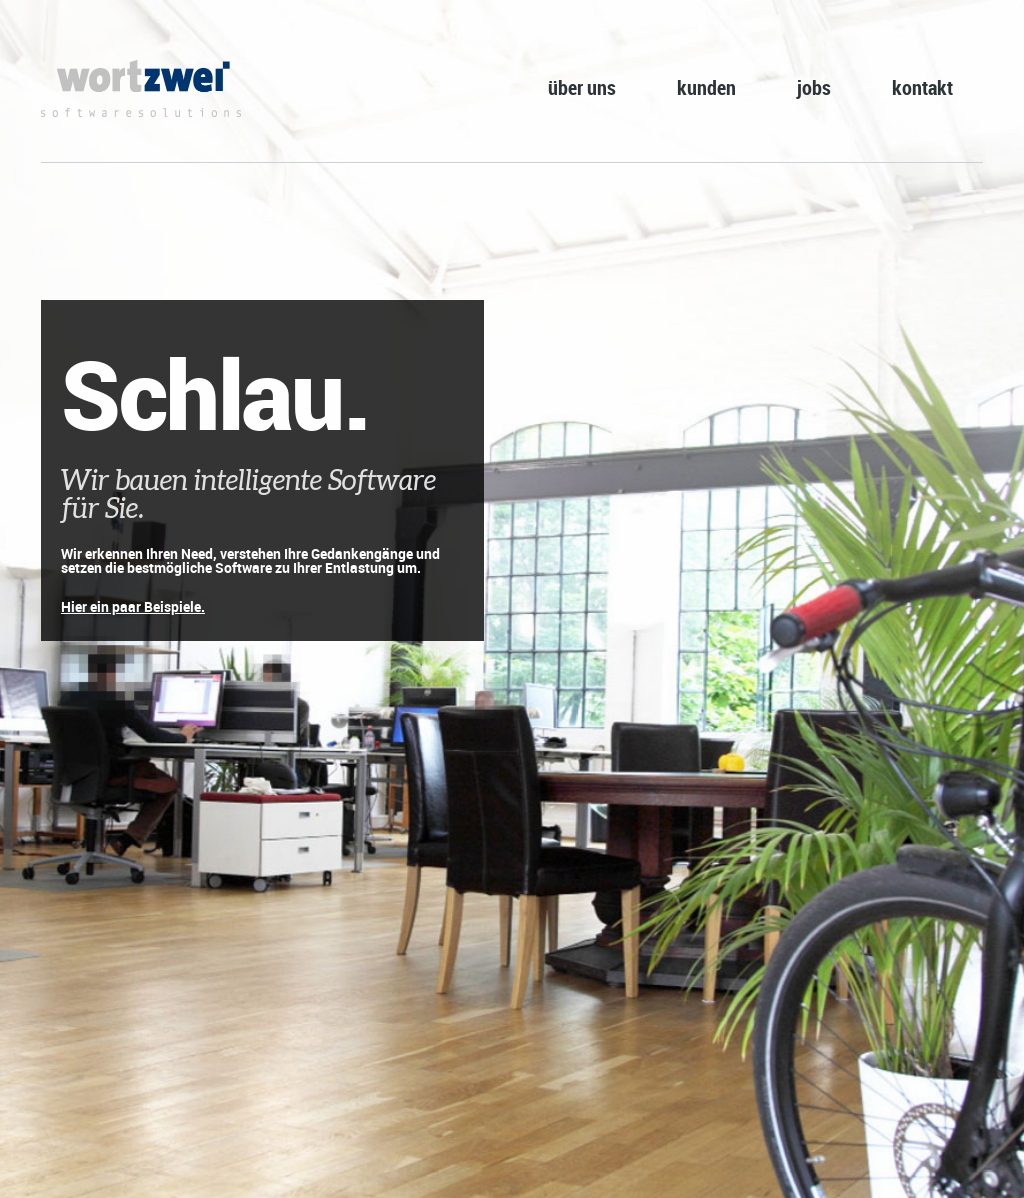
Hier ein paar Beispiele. (133, 606)
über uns (582, 87)
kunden (706, 87)
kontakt (922, 87)
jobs (814, 87)
